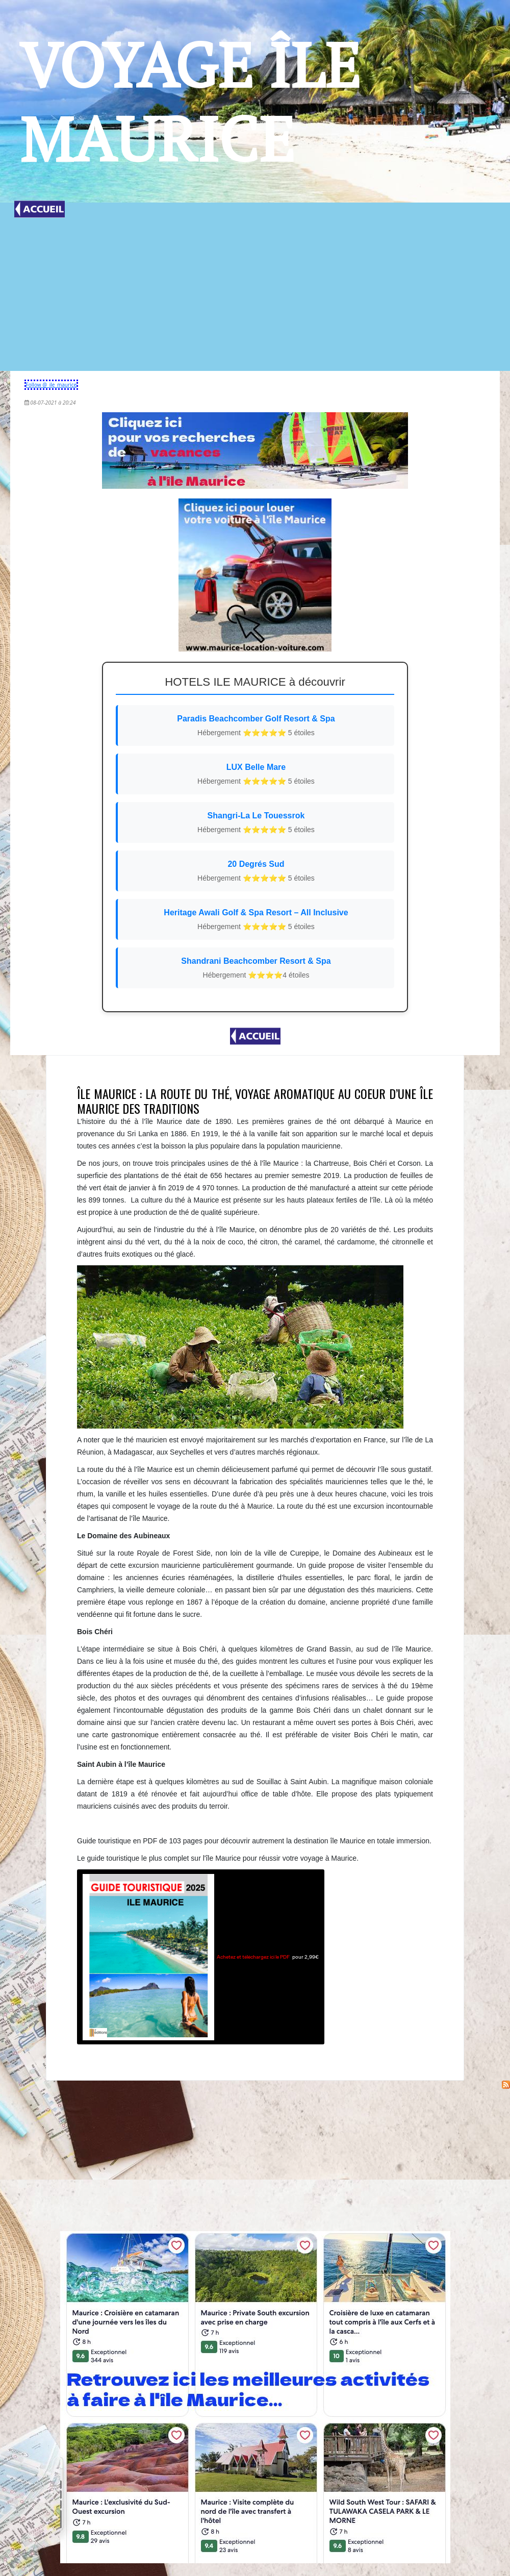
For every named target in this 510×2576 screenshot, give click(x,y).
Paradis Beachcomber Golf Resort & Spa (256, 726)
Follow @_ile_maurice (51, 384)
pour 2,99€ (201, 1957)
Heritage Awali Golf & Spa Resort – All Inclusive (256, 920)
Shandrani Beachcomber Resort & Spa (256, 969)
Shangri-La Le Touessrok (256, 823)
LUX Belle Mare (256, 775)
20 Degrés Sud (256, 872)
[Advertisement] (255, 294)
